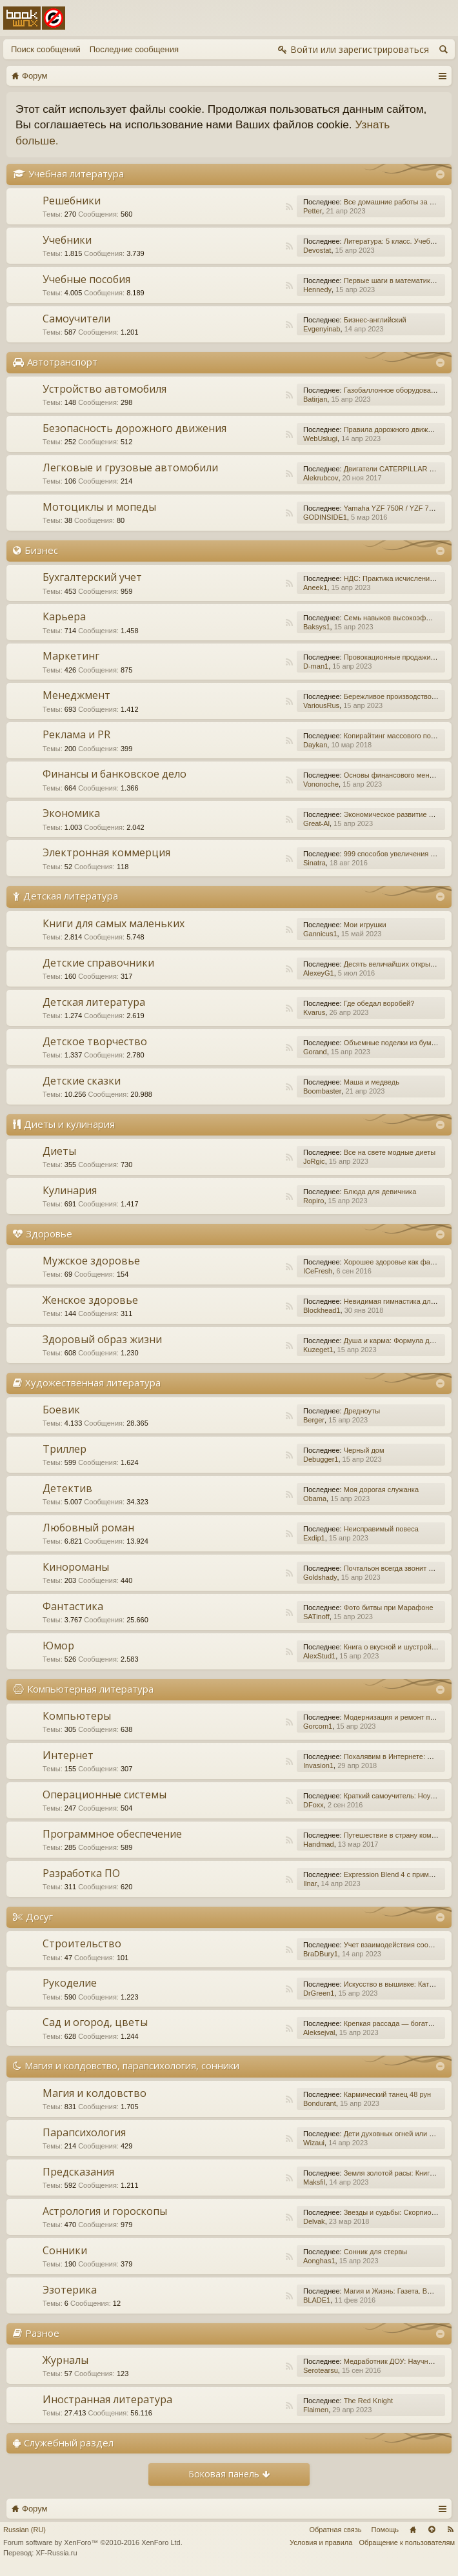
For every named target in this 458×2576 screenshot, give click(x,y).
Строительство (82, 1943)
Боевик (61, 1409)
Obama (314, 1498)
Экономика (71, 813)
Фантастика (73, 1606)
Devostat (317, 250)
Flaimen (315, 2410)
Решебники (72, 200)
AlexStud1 (319, 1656)
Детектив (67, 1488)
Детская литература (70, 895)
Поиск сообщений (46, 49)
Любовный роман (88, 1527)
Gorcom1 (317, 1726)
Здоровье (49, 1233)
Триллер (64, 1449)
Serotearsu (320, 2370)
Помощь (385, 2529)
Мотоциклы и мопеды (99, 507)
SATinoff (316, 1616)
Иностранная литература (107, 2399)
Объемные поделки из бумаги (393, 1043)
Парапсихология (84, 2132)
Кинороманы (76, 1567)
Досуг (39, 1916)
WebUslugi (320, 438)
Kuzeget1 (318, 1349)
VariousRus (321, 705)
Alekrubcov (320, 478)
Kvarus (314, 1012)
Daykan (315, 745)
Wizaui (313, 2143)
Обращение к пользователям (407, 2542)
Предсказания (78, 2172)
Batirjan (315, 399)
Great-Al (316, 823)
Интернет (68, 1755)
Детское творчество (95, 1041)
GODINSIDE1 (325, 517)
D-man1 (315, 666)
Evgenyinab (322, 329)
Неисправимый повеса (381, 1529)
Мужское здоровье (91, 1261)
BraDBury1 (320, 1954)
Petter (312, 211)
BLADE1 (316, 2300)
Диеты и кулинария (69, 1123)
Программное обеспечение (112, 1834)
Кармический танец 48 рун (387, 2094)
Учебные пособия (86, 279)
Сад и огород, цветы (95, 2022)
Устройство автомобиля (104, 389)
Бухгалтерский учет (92, 577)
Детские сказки (82, 1081)
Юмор (58, 1645)
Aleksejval (319, 2032)
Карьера (64, 616)
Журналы (65, 2360)
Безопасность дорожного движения (134, 428)
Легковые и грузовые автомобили (130, 467)
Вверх (431, 2529)
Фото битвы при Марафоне (388, 1607)
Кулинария (70, 1190)
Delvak (314, 2221)
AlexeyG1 (318, 973)
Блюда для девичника (380, 1191)
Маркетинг (71, 656)
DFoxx (313, 1805)
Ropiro (313, 1200)
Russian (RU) (24, 2529)
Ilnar (310, 1883)
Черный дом (364, 1450)
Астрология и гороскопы (105, 2211)
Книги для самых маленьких (113, 923)
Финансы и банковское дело (114, 774)
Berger (313, 1420)
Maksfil (314, 2182)
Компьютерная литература (90, 1688)
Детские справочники (98, 963)
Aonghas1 (319, 2261)
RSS (289, 207)
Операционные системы (104, 1794)
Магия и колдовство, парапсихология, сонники (132, 2065)
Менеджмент (76, 695)
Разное (42, 2332)
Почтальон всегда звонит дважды (399, 1568)
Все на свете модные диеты (390, 1152)
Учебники (67, 240)
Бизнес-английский (375, 320)
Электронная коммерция (106, 852)
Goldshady (320, 1577)
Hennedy (317, 289)
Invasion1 (318, 1765)
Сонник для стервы (375, 2252)
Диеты (59, 1151)
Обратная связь (335, 2529)
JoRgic (314, 1161)
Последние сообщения (134, 49)
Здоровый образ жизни (102, 1339)
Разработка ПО (81, 1873)
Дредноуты (362, 1411)
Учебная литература (76, 173)
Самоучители (76, 318)
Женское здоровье (90, 1300)
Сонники (65, 2250)
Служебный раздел (69, 2442)
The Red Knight (368, 2400)
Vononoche (321, 784)
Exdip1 (314, 1538)
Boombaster (322, 1091)
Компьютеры (77, 1716)
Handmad (318, 1844)
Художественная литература (93, 1382)
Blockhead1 (322, 1310)
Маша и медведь (371, 1082)
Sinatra (314, 863)
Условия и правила (321, 2542)
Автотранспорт (62, 361)
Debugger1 (320, 1459)
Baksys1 (316, 627)
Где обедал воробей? (379, 1003)
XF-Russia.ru (56, 2553)
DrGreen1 (318, 1993)
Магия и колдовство (94, 2093)
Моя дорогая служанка (381, 1489)
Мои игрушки (365, 925)
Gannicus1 (320, 934)
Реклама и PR (76, 734)
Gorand (315, 1052)
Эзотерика (70, 2290)
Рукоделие (70, 1983)
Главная (412, 2529)
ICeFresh (317, 1271)
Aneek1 (315, 587)
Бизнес (41, 550)
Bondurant (319, 2103)
